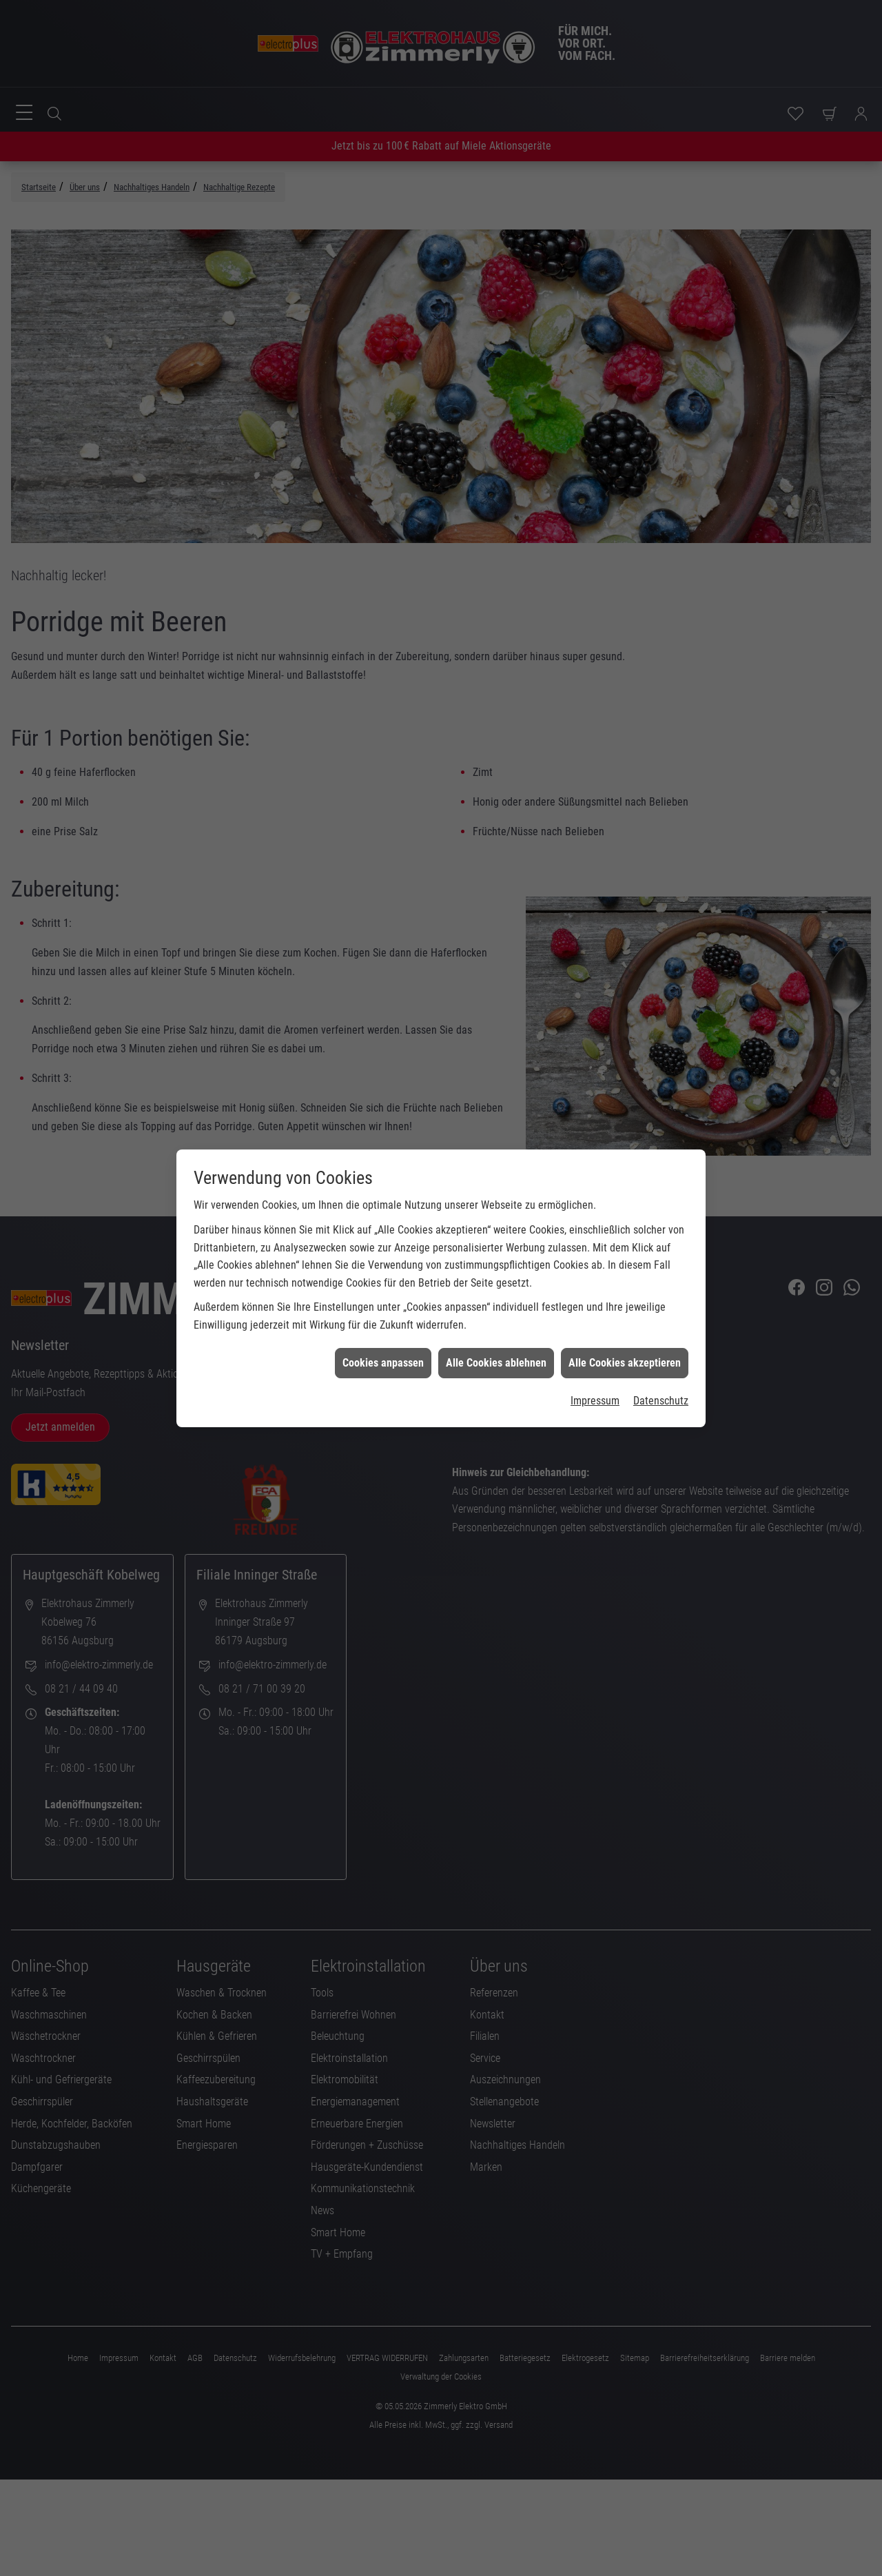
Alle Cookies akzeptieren (624, 1345)
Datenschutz (660, 1383)
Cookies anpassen (383, 1345)
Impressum (595, 1383)
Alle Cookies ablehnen (496, 1345)
